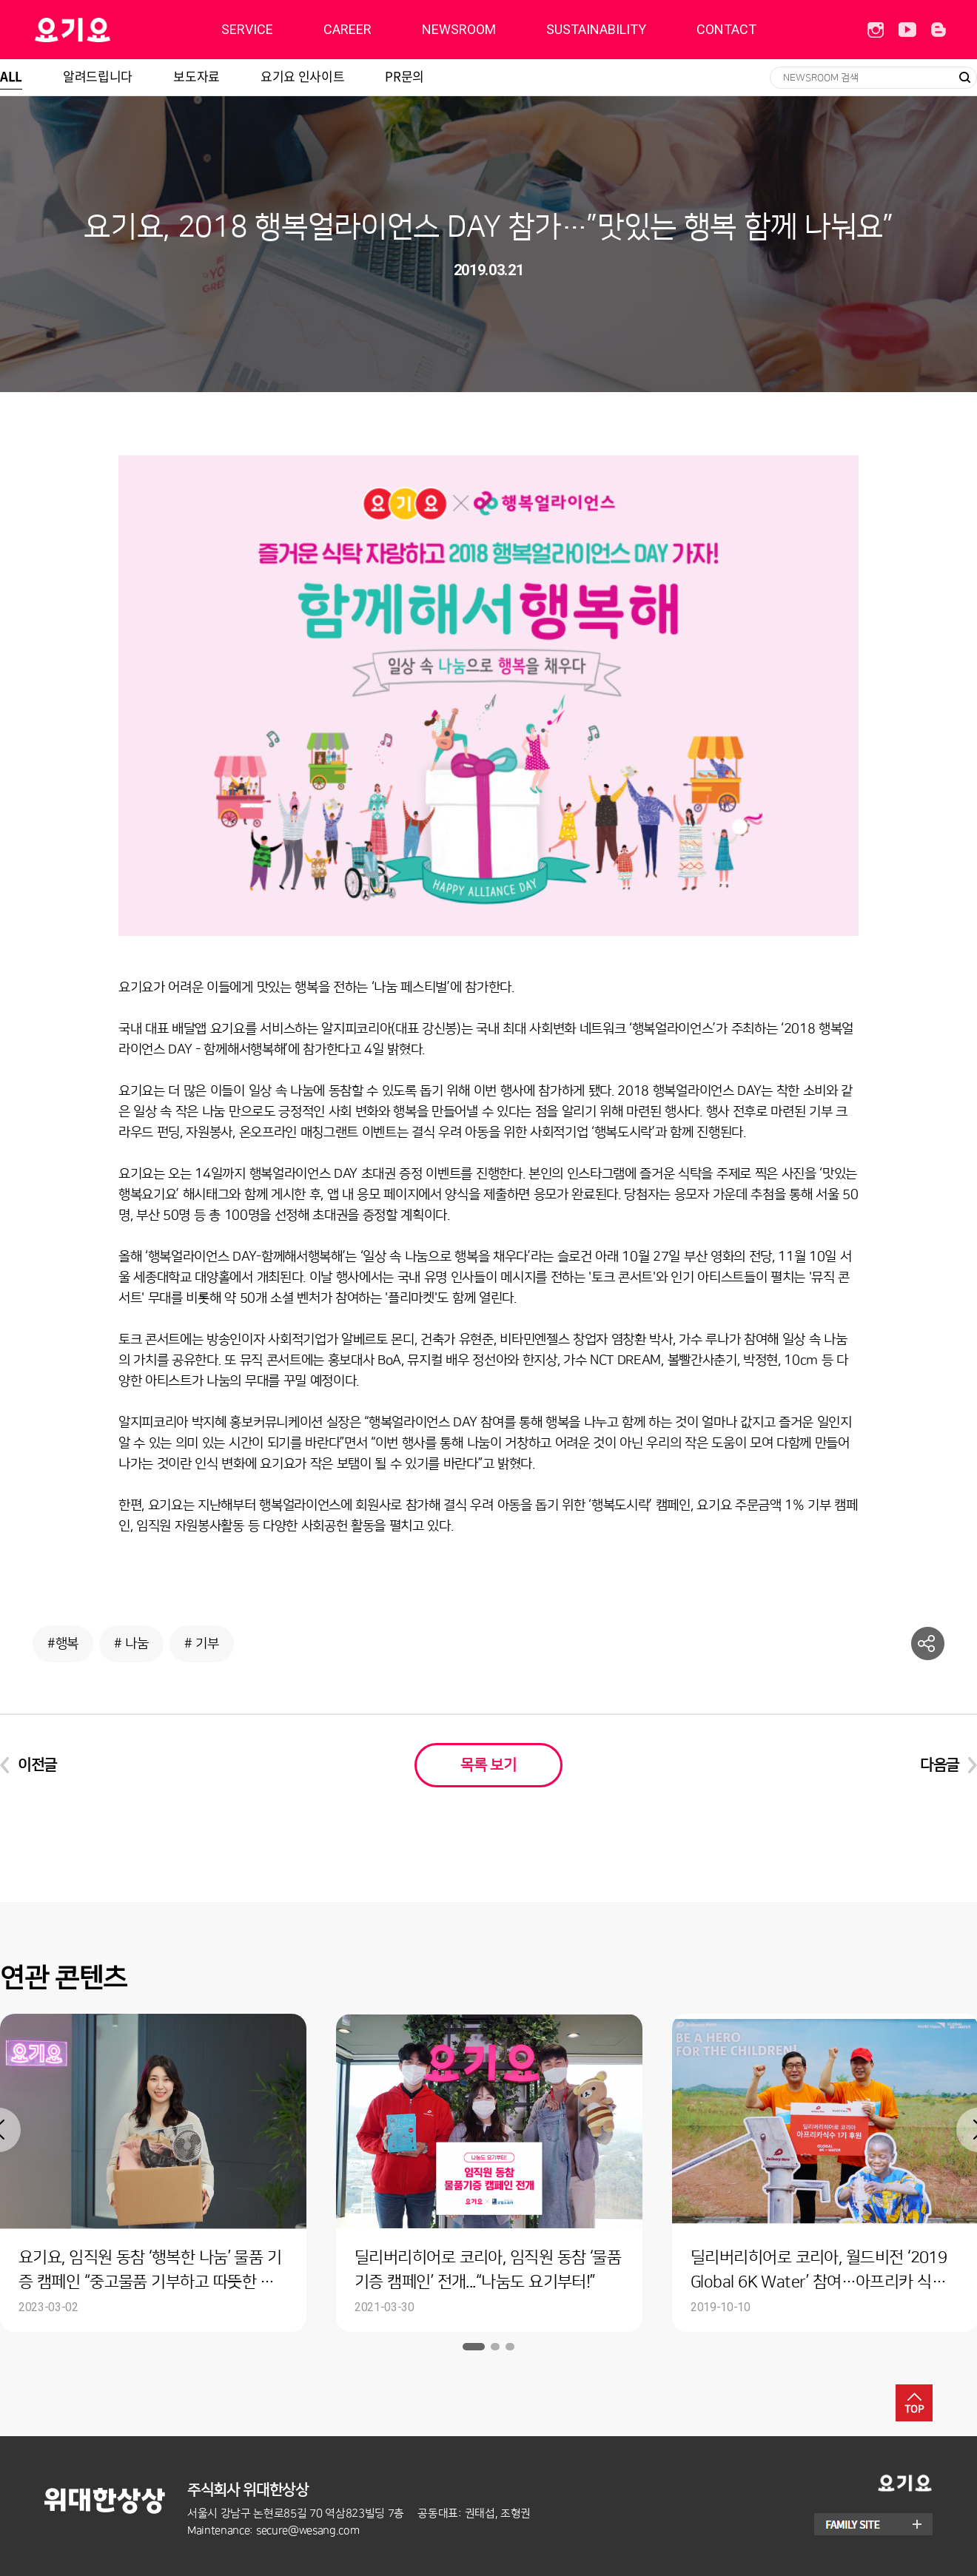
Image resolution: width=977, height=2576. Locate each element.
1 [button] (474, 2346)
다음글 (939, 1765)
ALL (11, 76)
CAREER (347, 29)
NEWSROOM (459, 29)
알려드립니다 (97, 76)
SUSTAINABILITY (596, 29)
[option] (489, 2173)
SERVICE (247, 29)
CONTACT (726, 29)
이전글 (37, 1765)
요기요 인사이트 (302, 76)
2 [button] (495, 2346)
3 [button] (510, 2346)
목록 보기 (488, 1765)
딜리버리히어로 (110, 29)
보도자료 (196, 76)
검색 (964, 78)
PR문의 (404, 76)
